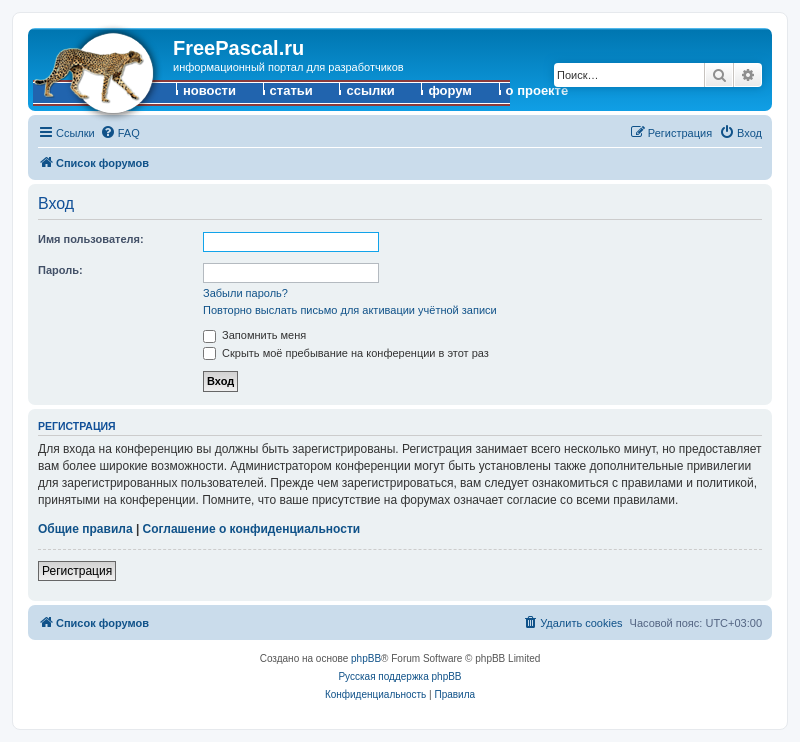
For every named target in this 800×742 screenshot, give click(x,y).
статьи (291, 90)
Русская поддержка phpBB (399, 676)
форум (450, 90)
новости (209, 90)
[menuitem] (120, 133)
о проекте (537, 90)
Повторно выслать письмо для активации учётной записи (350, 310)
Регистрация (77, 571)
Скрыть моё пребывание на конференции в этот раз (346, 353)
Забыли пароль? (245, 293)
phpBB (366, 658)
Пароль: (60, 270)
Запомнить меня (254, 335)
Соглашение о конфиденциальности (252, 529)
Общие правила (85, 529)
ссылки (370, 90)
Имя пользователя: (91, 239)
